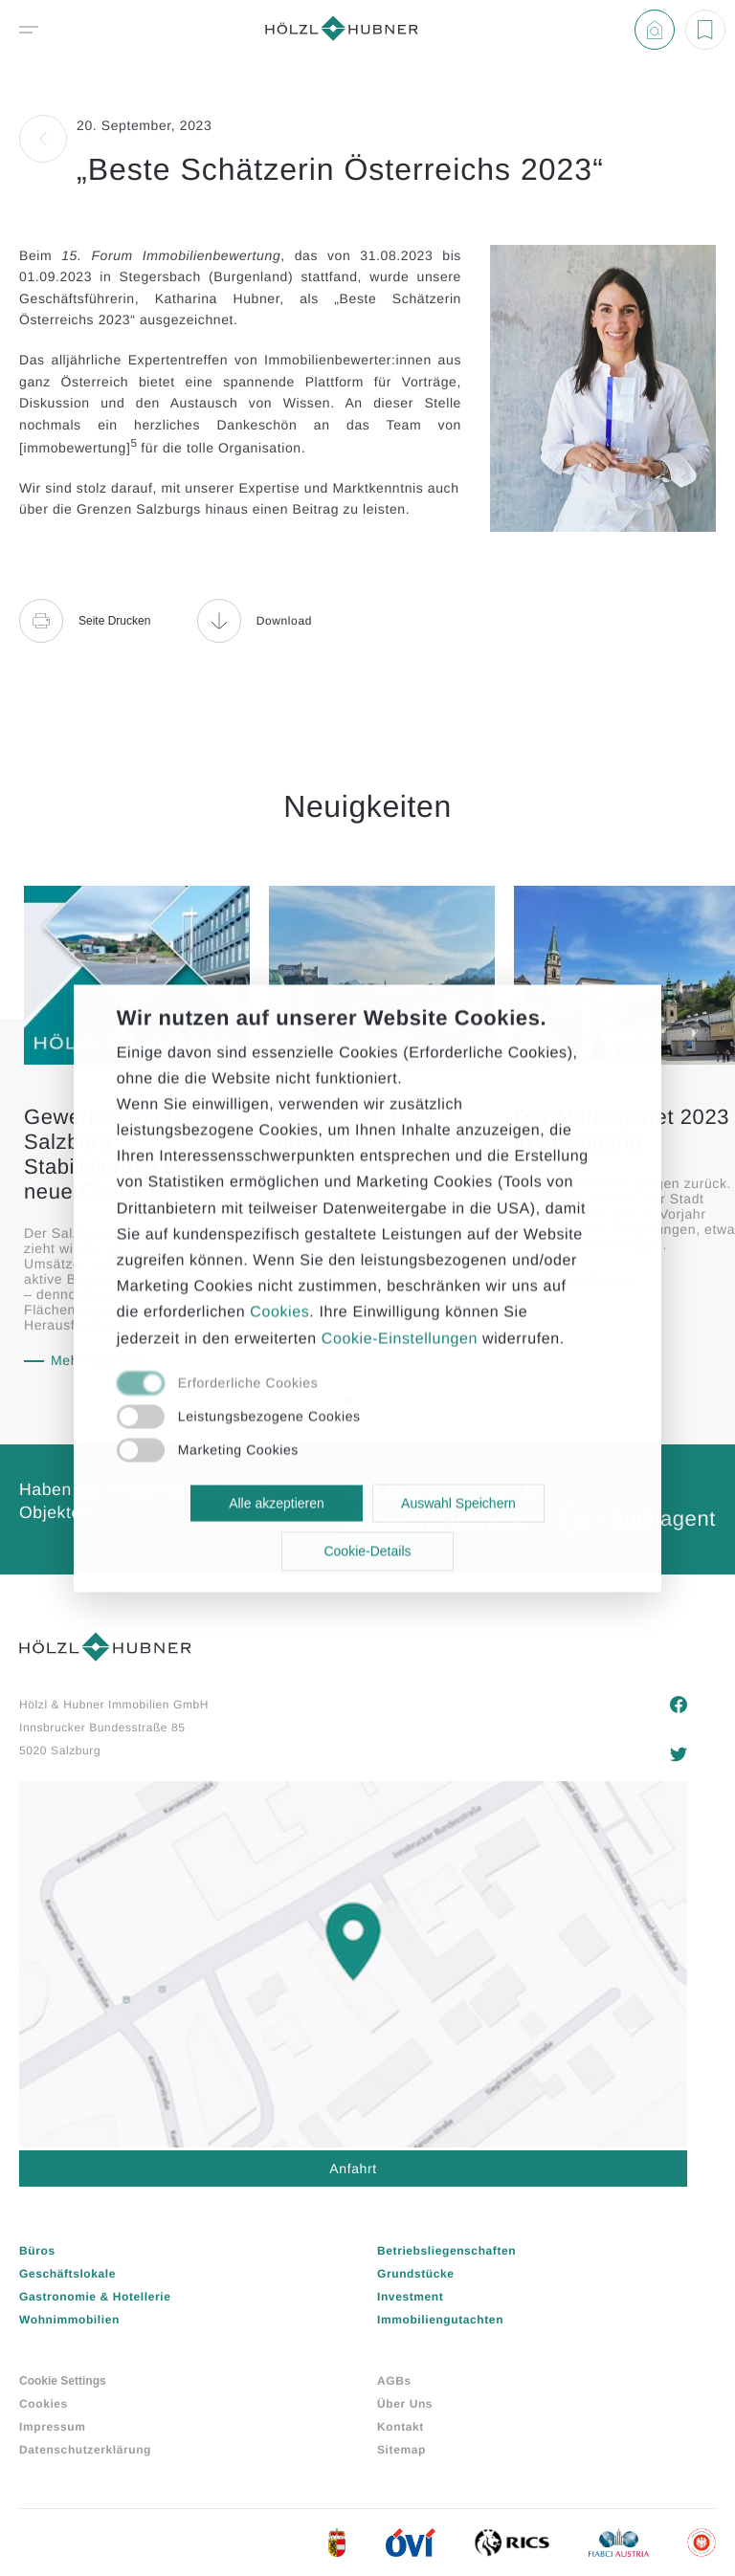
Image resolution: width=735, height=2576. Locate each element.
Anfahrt (352, 2168)
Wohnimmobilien (69, 2319)
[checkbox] (346, 1384)
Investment (410, 2296)
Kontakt (400, 2426)
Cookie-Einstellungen (400, 1339)
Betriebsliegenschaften (446, 2250)
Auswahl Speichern (458, 1502)
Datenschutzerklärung (85, 2449)
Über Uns (405, 2404)
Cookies (43, 2404)
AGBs (394, 2381)
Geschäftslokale (67, 2273)
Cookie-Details (367, 1551)
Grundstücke (416, 2273)
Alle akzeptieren (276, 1502)
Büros (37, 2250)
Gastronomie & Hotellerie (94, 2296)
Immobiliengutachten (440, 2319)
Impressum (52, 2426)
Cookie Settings (62, 2381)
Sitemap (401, 2449)
